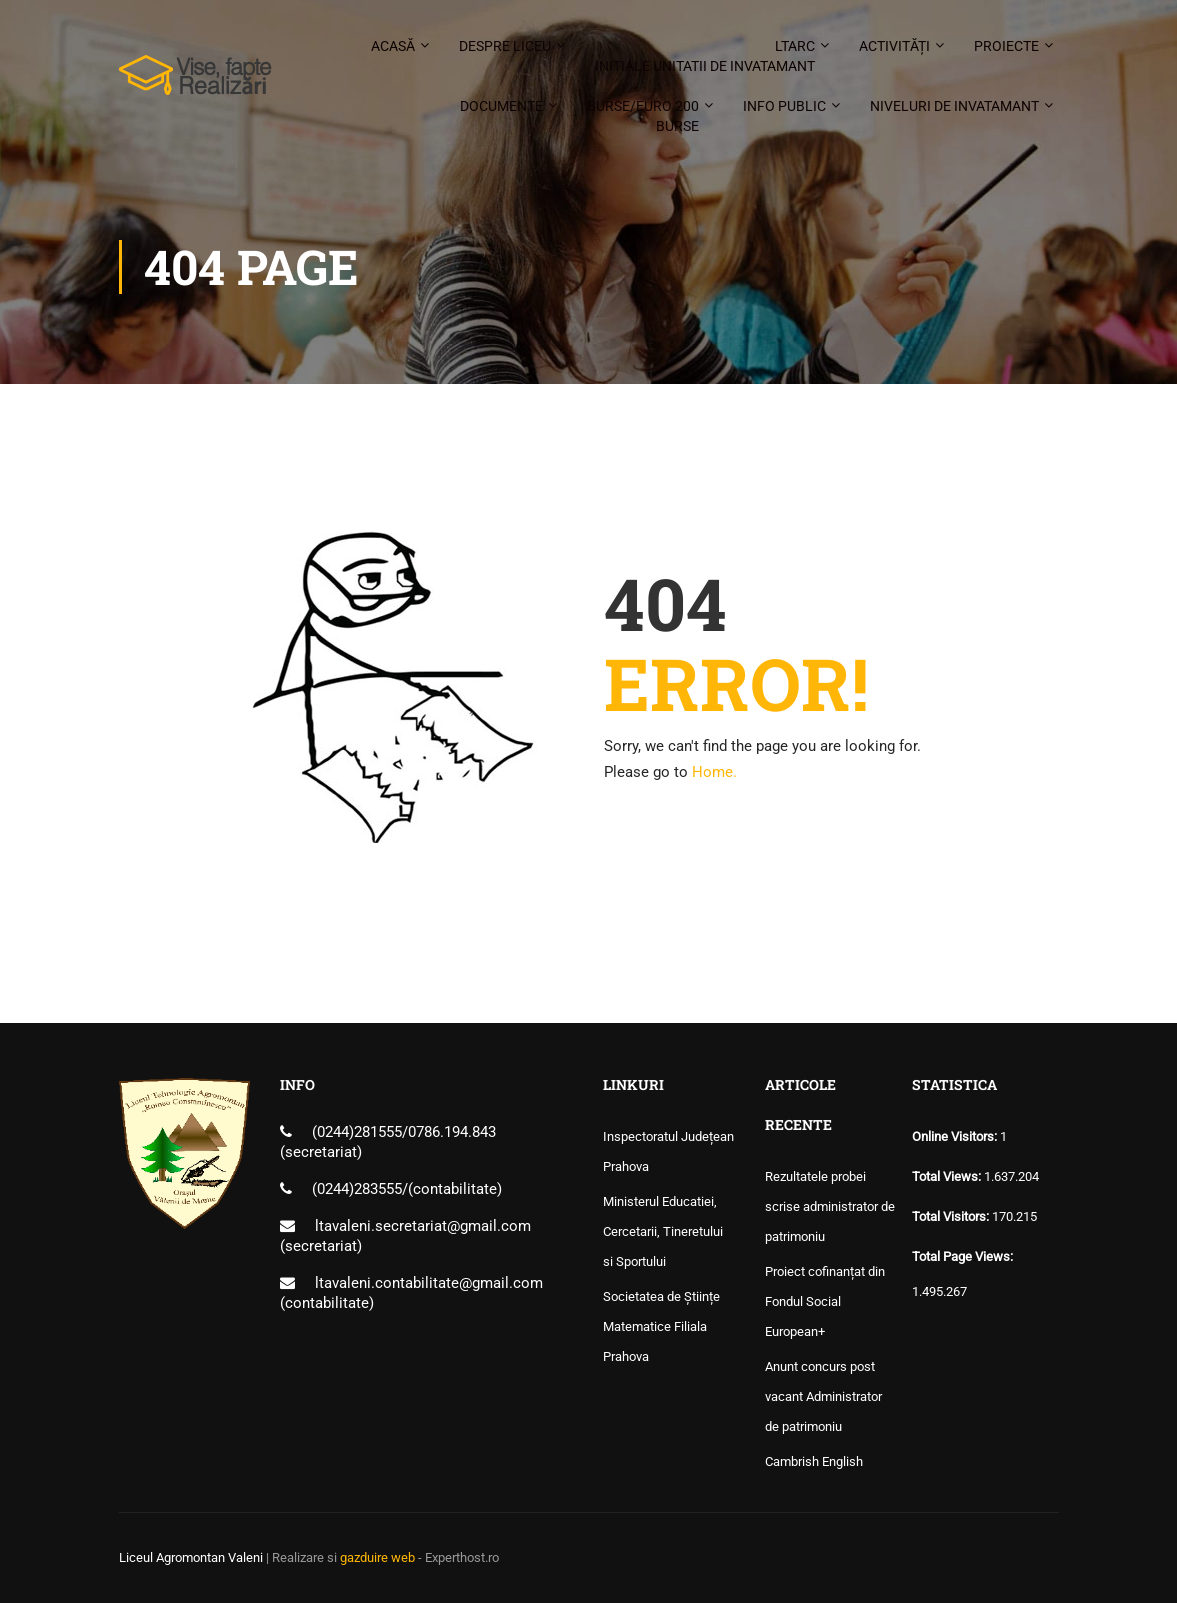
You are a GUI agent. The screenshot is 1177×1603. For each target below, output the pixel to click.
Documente (501, 106)
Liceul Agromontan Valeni (191, 1557)
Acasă (393, 46)
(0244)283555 (357, 1189)
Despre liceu (505, 46)
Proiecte (1006, 46)
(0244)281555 (357, 1132)
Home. (714, 772)
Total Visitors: (952, 1216)
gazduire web (377, 1557)
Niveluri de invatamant (954, 106)
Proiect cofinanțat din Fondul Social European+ (825, 1301)
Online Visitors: (956, 1136)
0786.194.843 (452, 1132)
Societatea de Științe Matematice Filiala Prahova (661, 1326)
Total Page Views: (964, 1256)
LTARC (705, 57)
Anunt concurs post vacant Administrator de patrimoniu (823, 1396)
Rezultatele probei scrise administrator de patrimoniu (830, 1206)
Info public (784, 106)
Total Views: (948, 1176)
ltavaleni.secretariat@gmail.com (423, 1226)
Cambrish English (814, 1461)
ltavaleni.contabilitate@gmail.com (429, 1283)
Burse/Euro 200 (643, 117)
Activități (894, 46)
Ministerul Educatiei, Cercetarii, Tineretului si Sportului (663, 1231)
